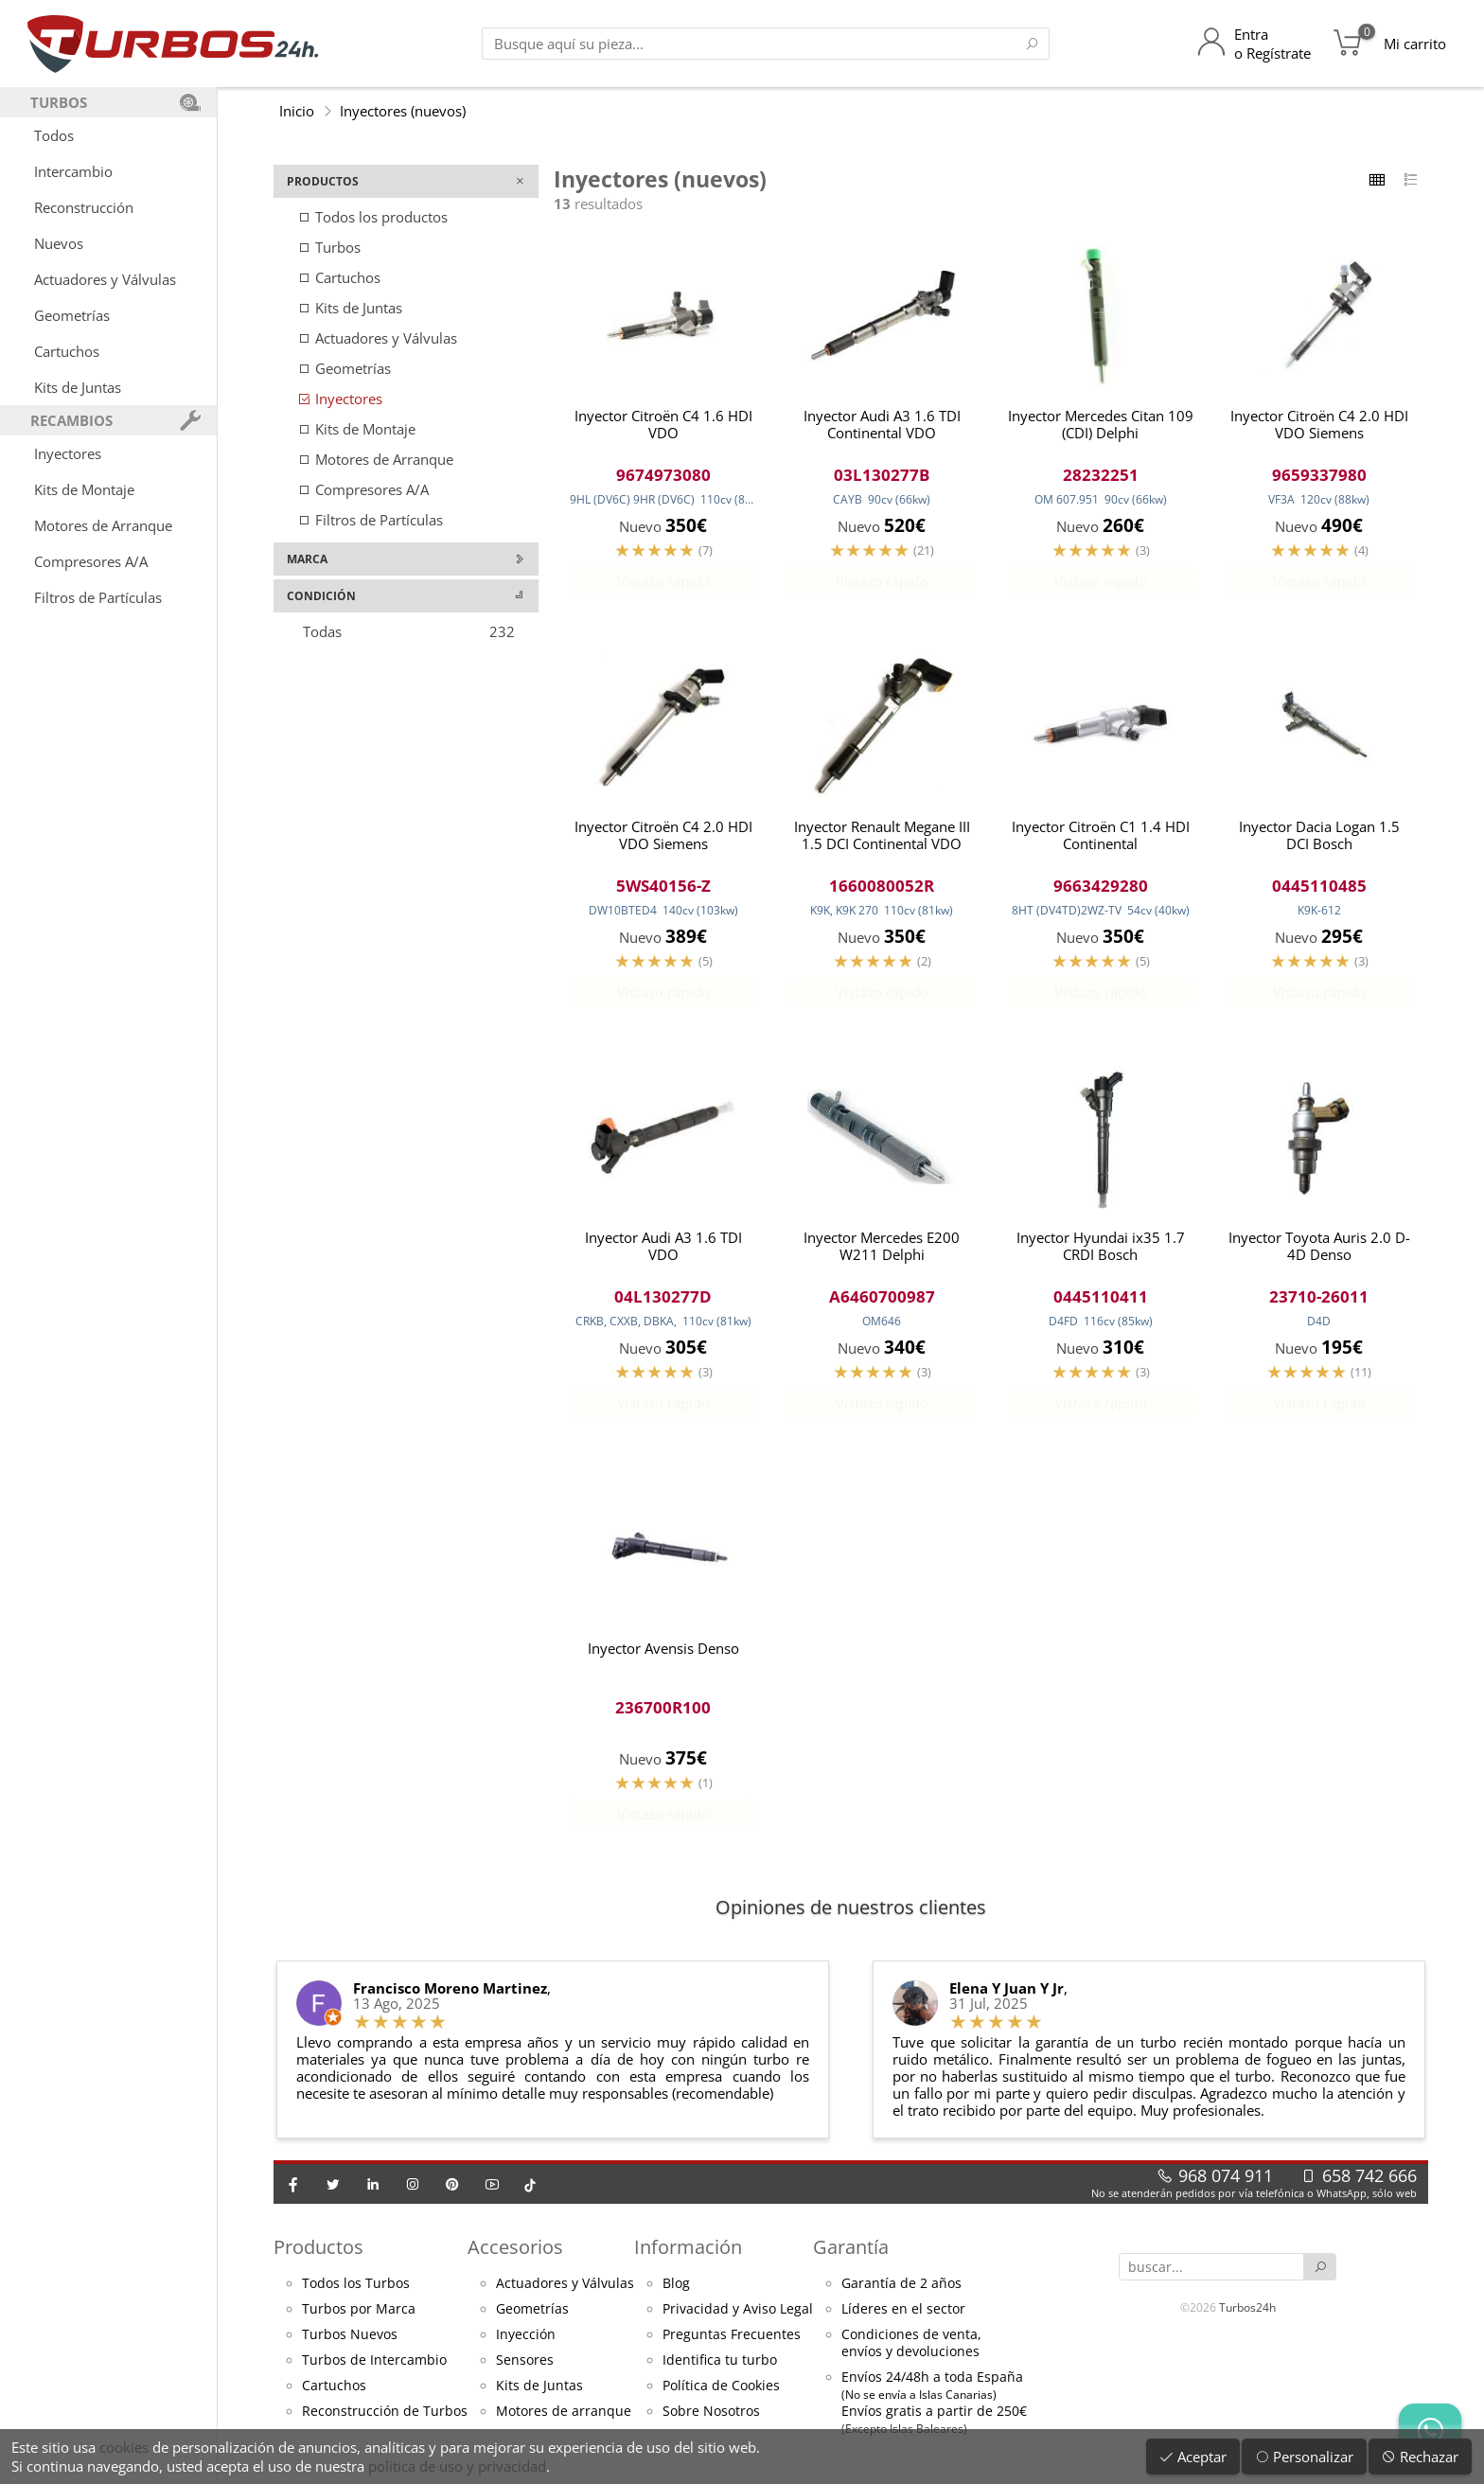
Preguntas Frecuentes (731, 2342)
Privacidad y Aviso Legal (737, 2317)
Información (688, 2255)
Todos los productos (372, 216)
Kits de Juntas (77, 387)
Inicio (296, 110)
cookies (124, 2447)
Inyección (526, 2342)
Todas (409, 631)
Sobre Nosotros (711, 2419)
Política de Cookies (721, 2394)
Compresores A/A (91, 561)
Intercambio (73, 171)
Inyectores (67, 453)
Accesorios (515, 2255)
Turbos (329, 247)
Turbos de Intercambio (374, 2368)
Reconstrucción (83, 207)
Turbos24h (1247, 2315)
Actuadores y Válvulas (105, 279)
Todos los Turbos (356, 2291)
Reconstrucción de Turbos (385, 2419)
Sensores (525, 2368)
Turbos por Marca (358, 2317)
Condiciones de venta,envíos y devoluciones (911, 2351)
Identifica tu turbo (719, 2368)
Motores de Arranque (103, 525)
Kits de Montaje (84, 489)
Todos (54, 135)
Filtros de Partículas (98, 597)
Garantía (851, 2255)
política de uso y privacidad (457, 2466)
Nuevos (58, 243)
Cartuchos (66, 351)
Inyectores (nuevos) (403, 110)
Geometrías (72, 315)
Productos (318, 2255)
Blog (676, 2291)
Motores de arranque (563, 2419)
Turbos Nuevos (350, 2342)
